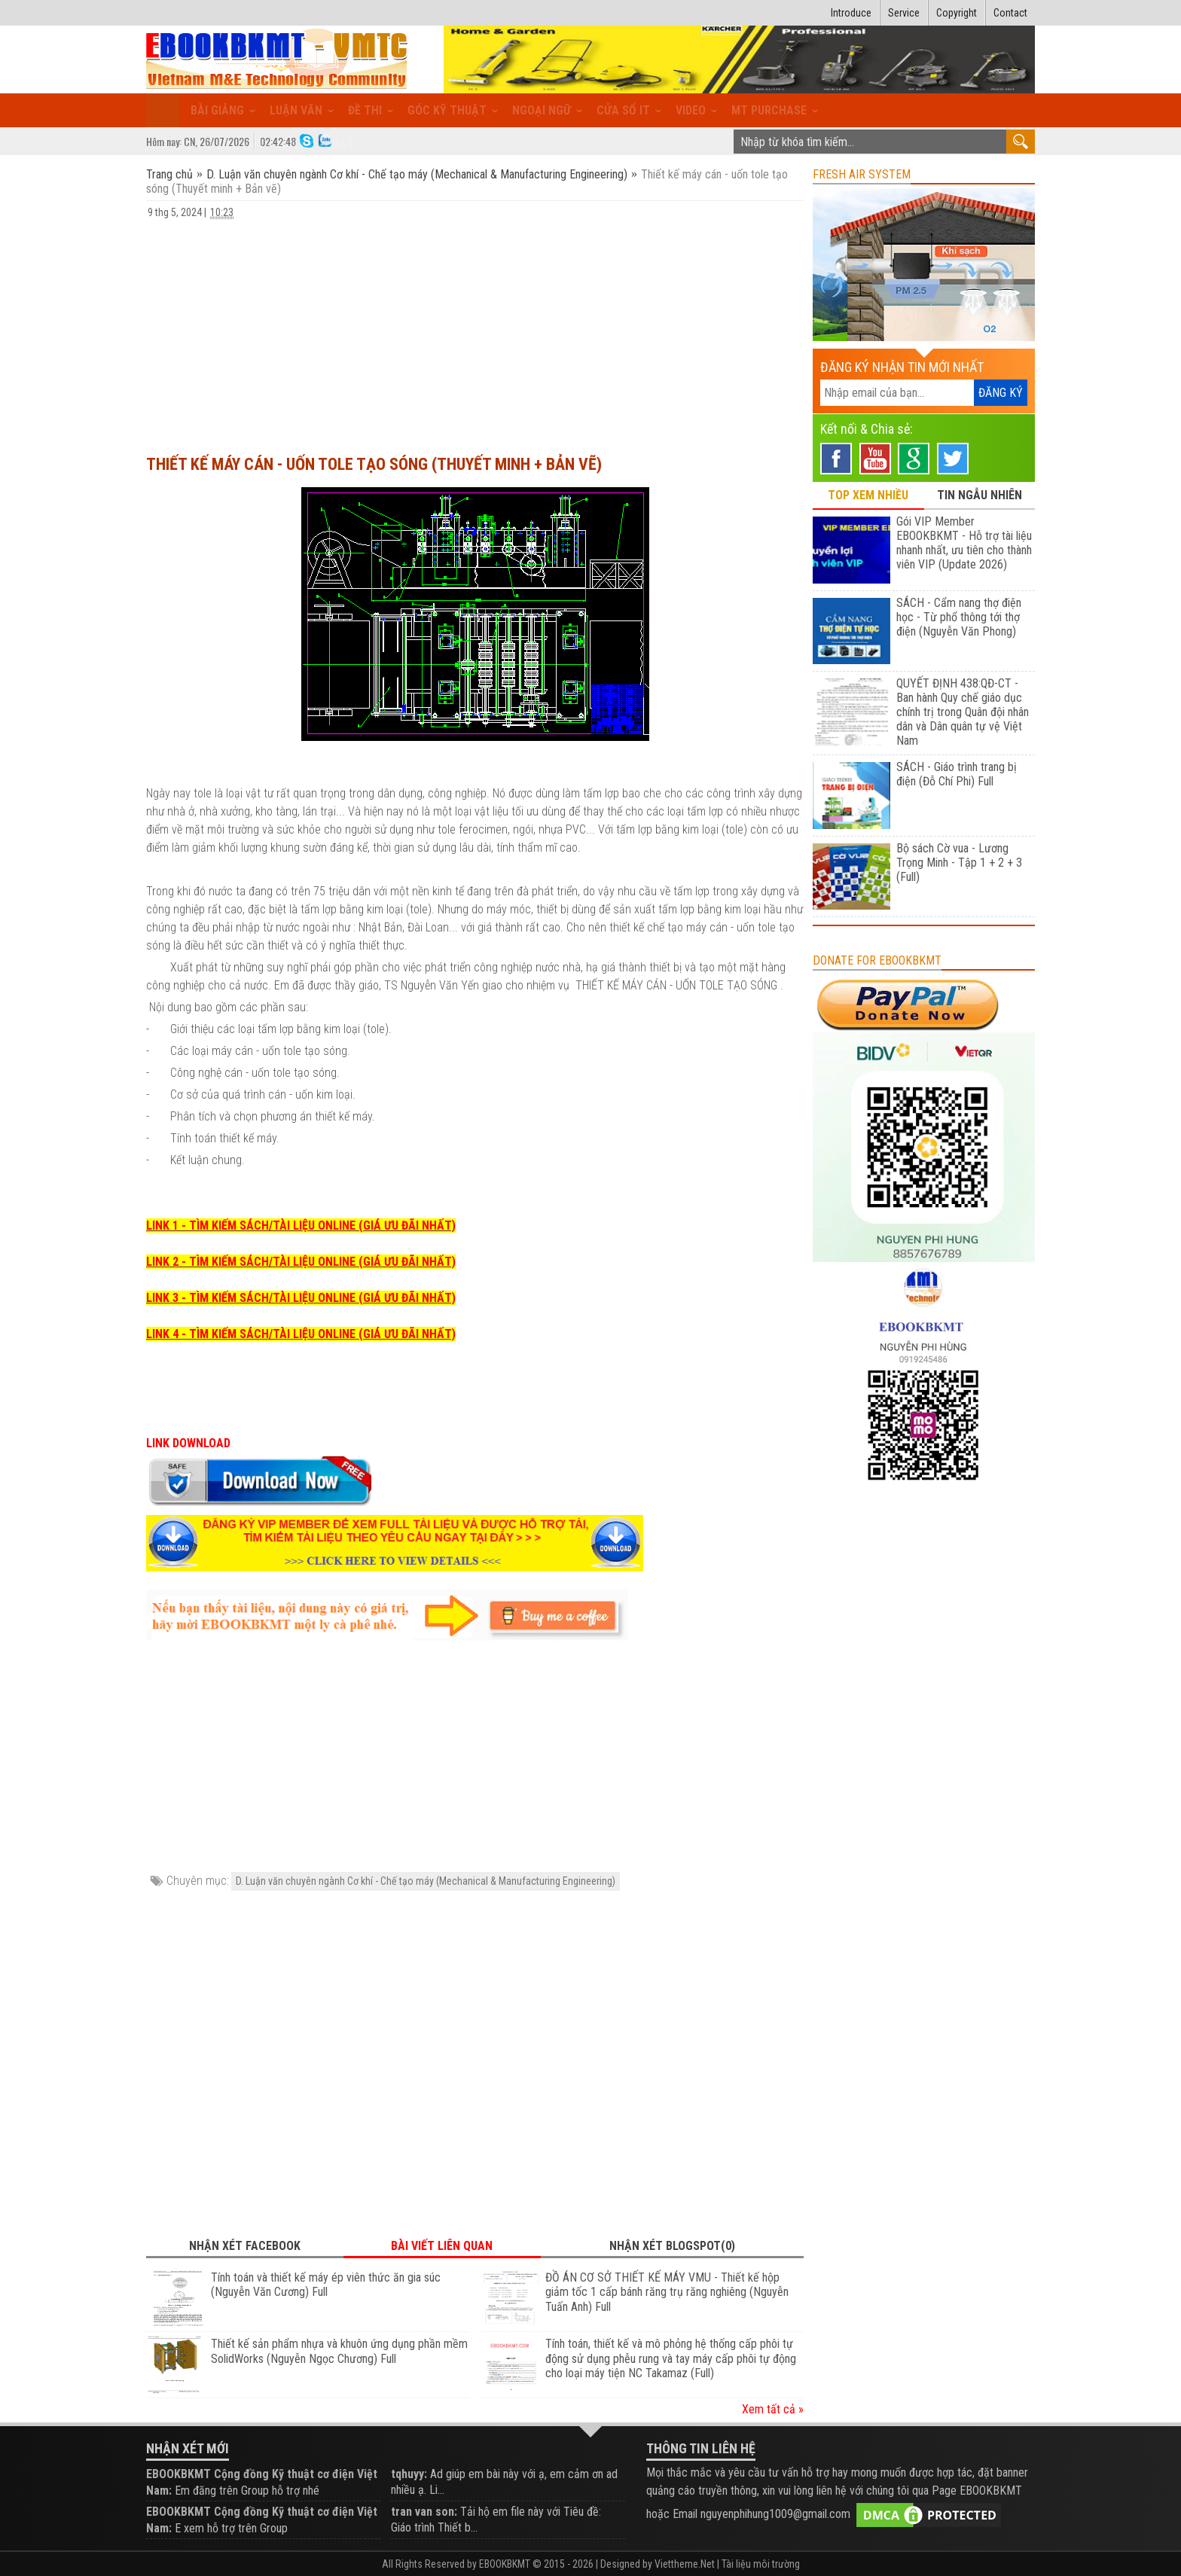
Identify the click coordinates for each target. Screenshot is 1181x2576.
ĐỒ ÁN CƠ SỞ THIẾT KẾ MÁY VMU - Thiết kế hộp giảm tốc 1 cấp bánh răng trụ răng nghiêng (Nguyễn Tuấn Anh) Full (667, 2292)
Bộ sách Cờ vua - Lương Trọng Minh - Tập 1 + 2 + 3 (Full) (959, 862)
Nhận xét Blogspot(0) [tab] (672, 2246)
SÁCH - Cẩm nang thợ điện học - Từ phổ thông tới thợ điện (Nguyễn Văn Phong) (958, 617)
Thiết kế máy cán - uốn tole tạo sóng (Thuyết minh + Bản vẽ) (374, 464)
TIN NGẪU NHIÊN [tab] (979, 495)
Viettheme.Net (685, 2564)
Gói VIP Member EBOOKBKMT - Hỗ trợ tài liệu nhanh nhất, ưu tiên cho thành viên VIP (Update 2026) (964, 543)
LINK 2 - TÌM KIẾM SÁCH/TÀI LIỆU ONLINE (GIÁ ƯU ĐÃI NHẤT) (301, 1261)
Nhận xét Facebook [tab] (245, 2246)
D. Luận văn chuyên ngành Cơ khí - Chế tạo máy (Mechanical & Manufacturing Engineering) (416, 174)
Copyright (956, 13)
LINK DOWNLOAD (188, 1443)
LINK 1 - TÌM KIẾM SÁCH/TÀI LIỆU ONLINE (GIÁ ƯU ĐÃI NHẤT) (301, 1225)
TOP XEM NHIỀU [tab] (868, 495)
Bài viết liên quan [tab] (442, 2246)
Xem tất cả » (773, 2409)
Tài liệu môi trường (761, 2564)
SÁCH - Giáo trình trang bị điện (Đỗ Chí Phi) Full (956, 774)
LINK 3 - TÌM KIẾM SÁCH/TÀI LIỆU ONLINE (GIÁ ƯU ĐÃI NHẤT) (301, 1298)
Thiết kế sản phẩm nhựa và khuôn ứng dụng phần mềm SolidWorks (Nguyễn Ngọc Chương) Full (339, 2351)
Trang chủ (171, 174)
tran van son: (424, 2511)
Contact (1010, 13)
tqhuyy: (409, 2474)
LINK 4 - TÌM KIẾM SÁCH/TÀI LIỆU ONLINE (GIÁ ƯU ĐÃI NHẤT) (301, 1334)
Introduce (851, 13)
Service (904, 13)
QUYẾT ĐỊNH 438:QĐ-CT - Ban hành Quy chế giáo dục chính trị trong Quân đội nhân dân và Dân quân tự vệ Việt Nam (962, 712)
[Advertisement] (475, 329)
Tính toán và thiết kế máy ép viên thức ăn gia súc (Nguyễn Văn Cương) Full (326, 2285)
